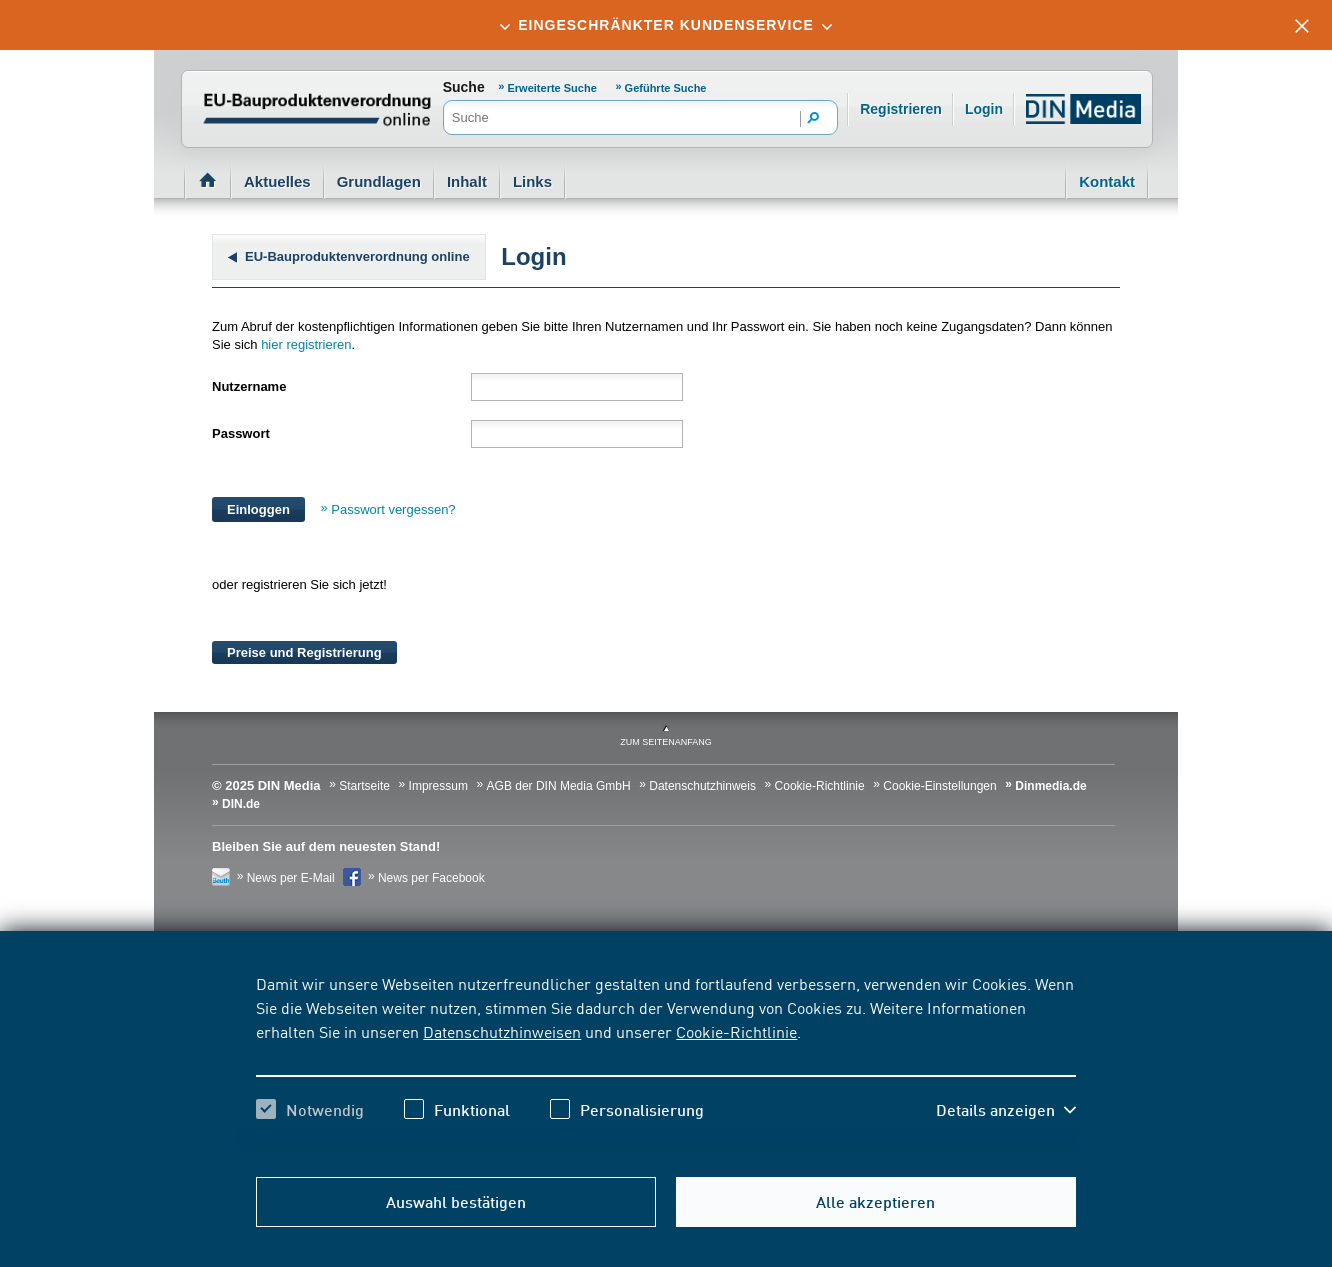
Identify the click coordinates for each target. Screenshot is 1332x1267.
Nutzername (249, 386)
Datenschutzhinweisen (502, 1031)
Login (984, 109)
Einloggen (258, 509)
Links (532, 181)
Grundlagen (379, 181)
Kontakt (1107, 181)
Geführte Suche (666, 88)
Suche (464, 87)
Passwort (241, 433)
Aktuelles (277, 181)
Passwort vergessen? (393, 509)
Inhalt (467, 181)
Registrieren (901, 109)
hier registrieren (306, 344)
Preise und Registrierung (304, 652)
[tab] (666, 25)
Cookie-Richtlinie (736, 1031)
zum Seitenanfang (666, 742)
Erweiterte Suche (552, 88)
